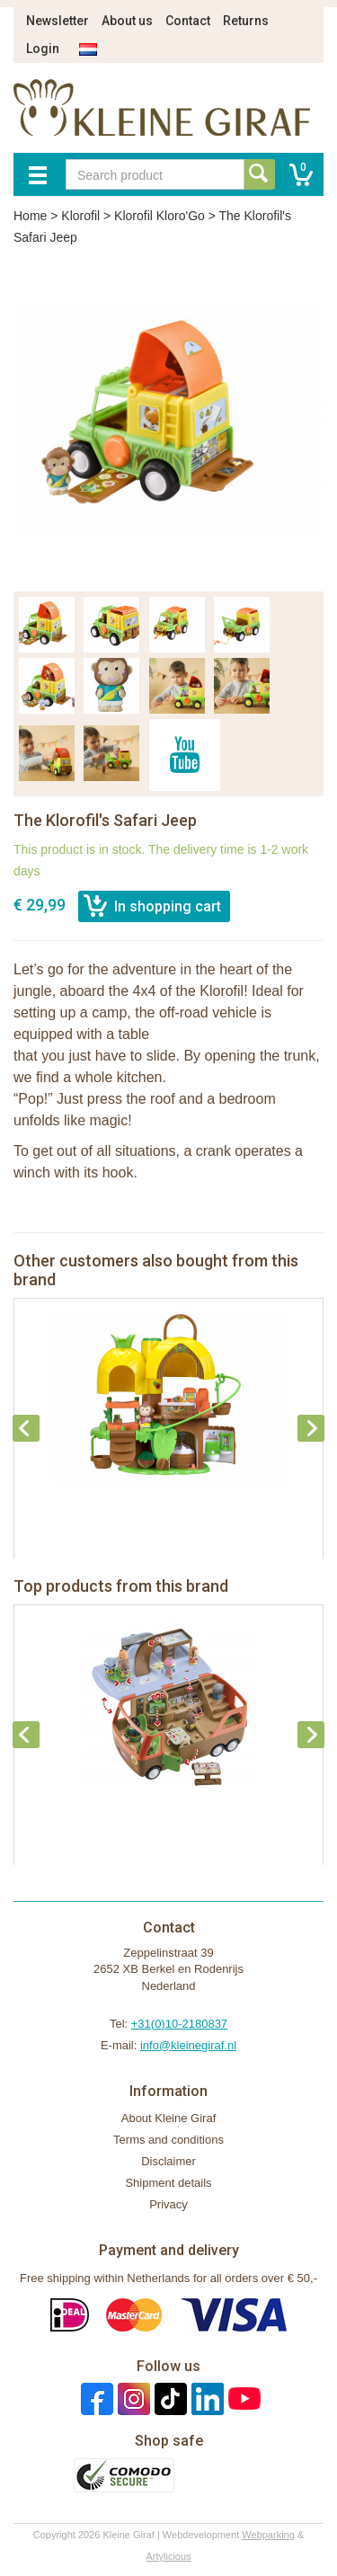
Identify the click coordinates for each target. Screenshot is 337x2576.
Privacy (168, 2204)
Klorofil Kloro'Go (159, 216)
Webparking (268, 2534)
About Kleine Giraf (169, 2118)
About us (127, 20)
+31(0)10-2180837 (179, 2023)
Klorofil (80, 216)
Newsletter (57, 20)
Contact (187, 20)
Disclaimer (168, 2161)
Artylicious (168, 2556)
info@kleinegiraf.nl (188, 2045)
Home (30, 216)
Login (42, 48)
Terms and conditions (168, 2139)
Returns (246, 20)
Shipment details (168, 2183)
